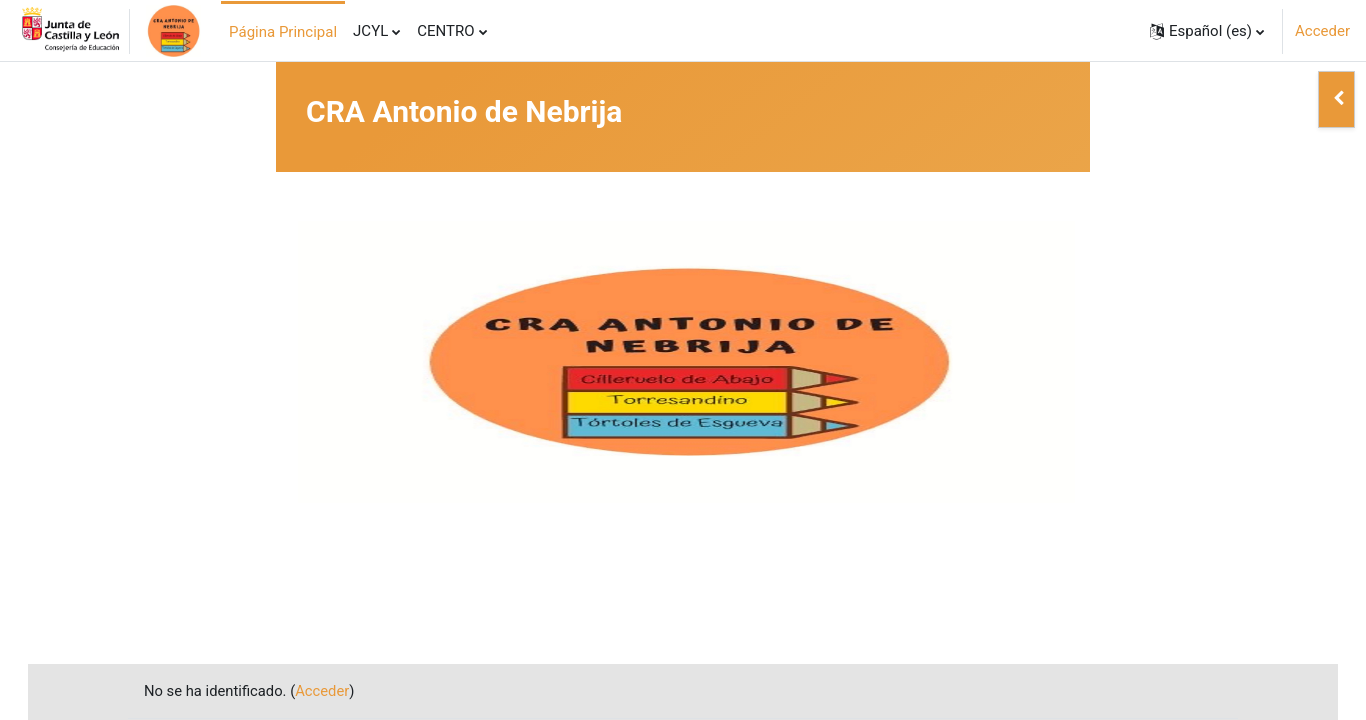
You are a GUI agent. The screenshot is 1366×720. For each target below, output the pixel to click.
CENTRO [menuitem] (445, 31)
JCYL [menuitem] (370, 31)
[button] (1207, 31)
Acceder (1322, 31)
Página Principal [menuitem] (283, 32)
